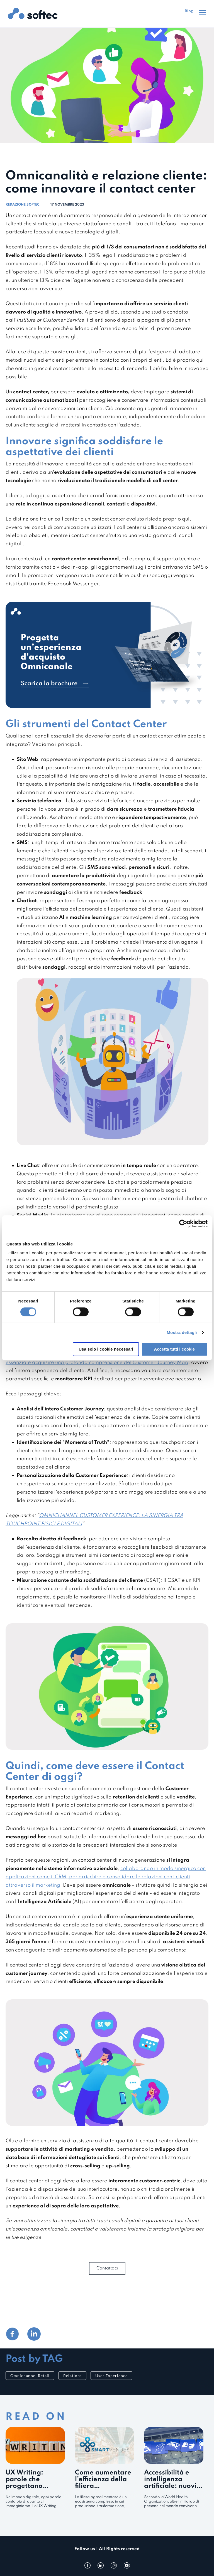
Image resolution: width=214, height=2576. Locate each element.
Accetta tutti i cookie (174, 1349)
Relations (72, 2375)
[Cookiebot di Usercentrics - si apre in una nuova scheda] (183, 1224)
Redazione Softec (22, 204)
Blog (189, 11)
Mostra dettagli (182, 1332)
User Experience (111, 2375)
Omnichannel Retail (30, 2375)
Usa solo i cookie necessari (106, 1349)
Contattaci (107, 2268)
